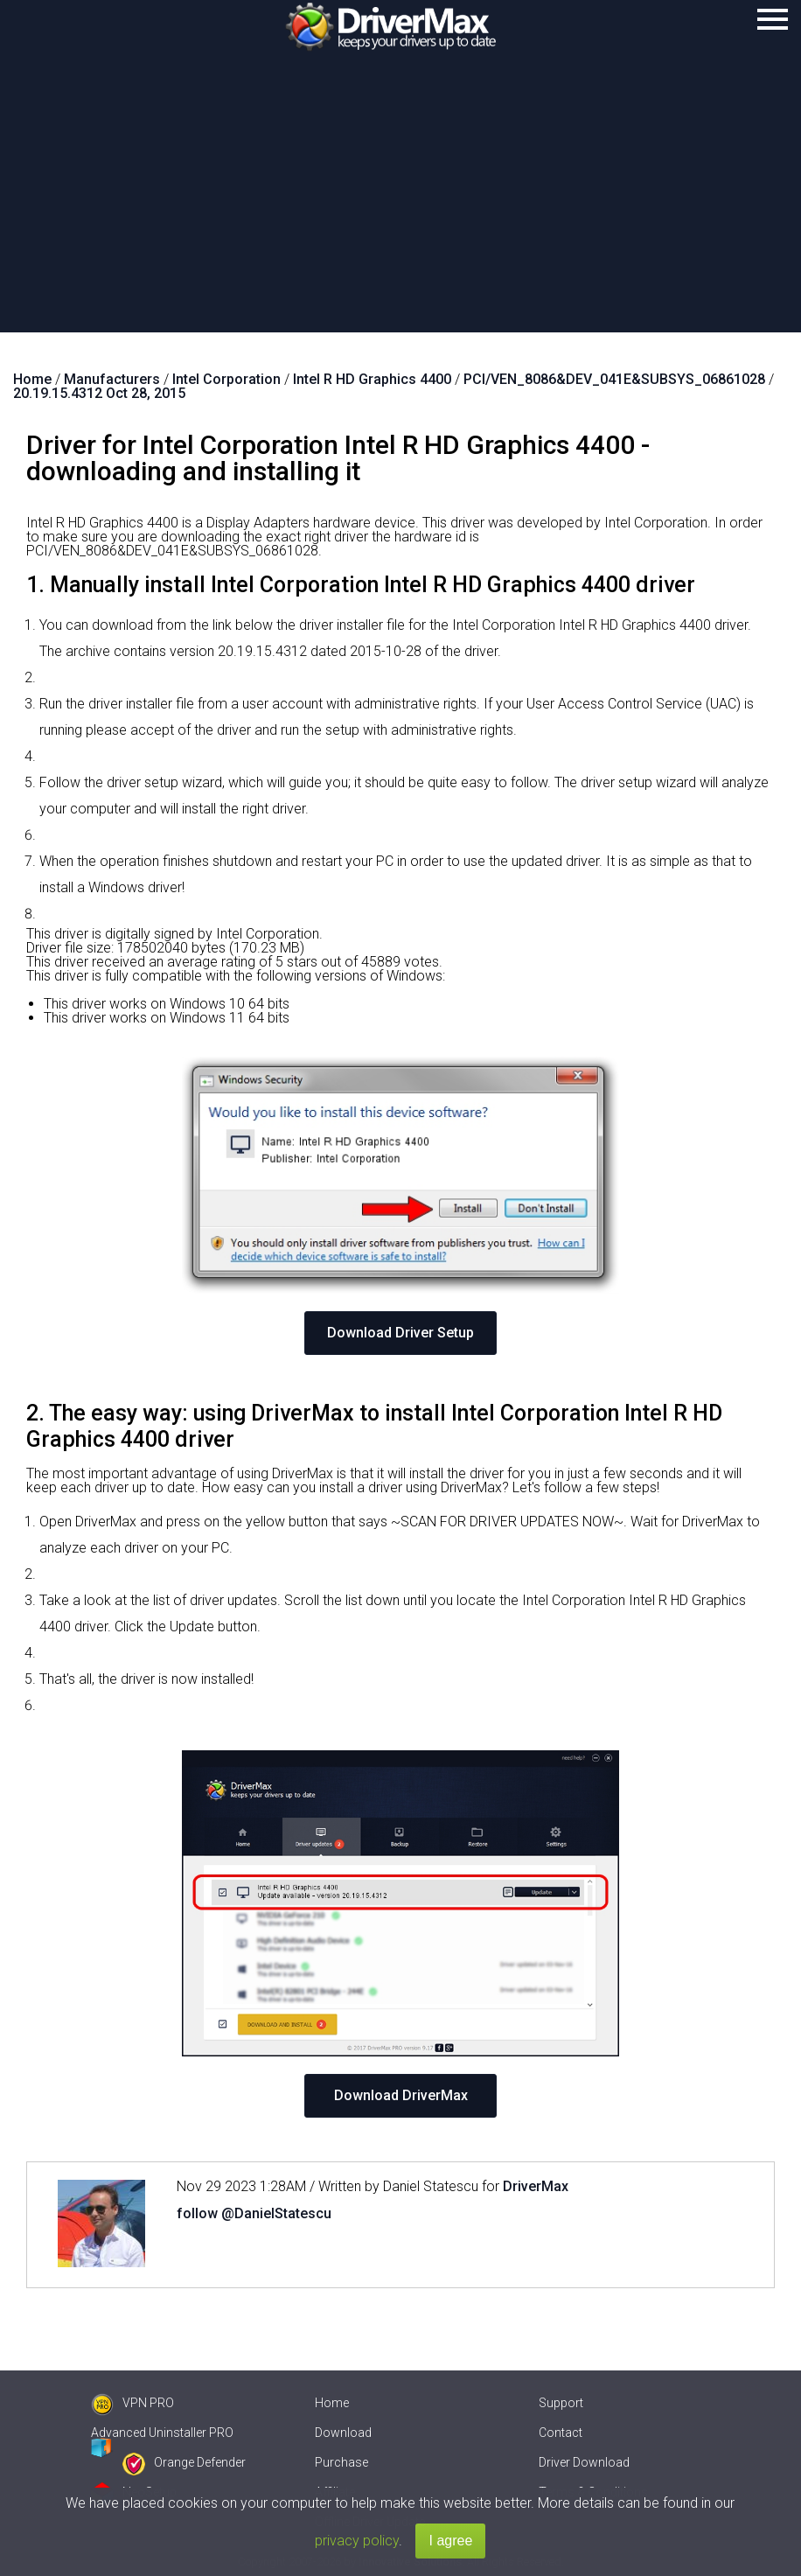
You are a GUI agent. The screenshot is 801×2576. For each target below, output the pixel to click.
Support (561, 2403)
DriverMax (535, 2186)
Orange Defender (184, 2462)
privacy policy (357, 2540)
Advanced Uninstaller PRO (162, 2432)
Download (343, 2432)
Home (332, 2403)
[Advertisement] (400, 201)
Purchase (341, 2462)
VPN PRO (132, 2403)
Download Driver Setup (400, 1332)
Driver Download (584, 2462)
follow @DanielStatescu (254, 2213)
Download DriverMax (401, 2095)
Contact (560, 2432)
